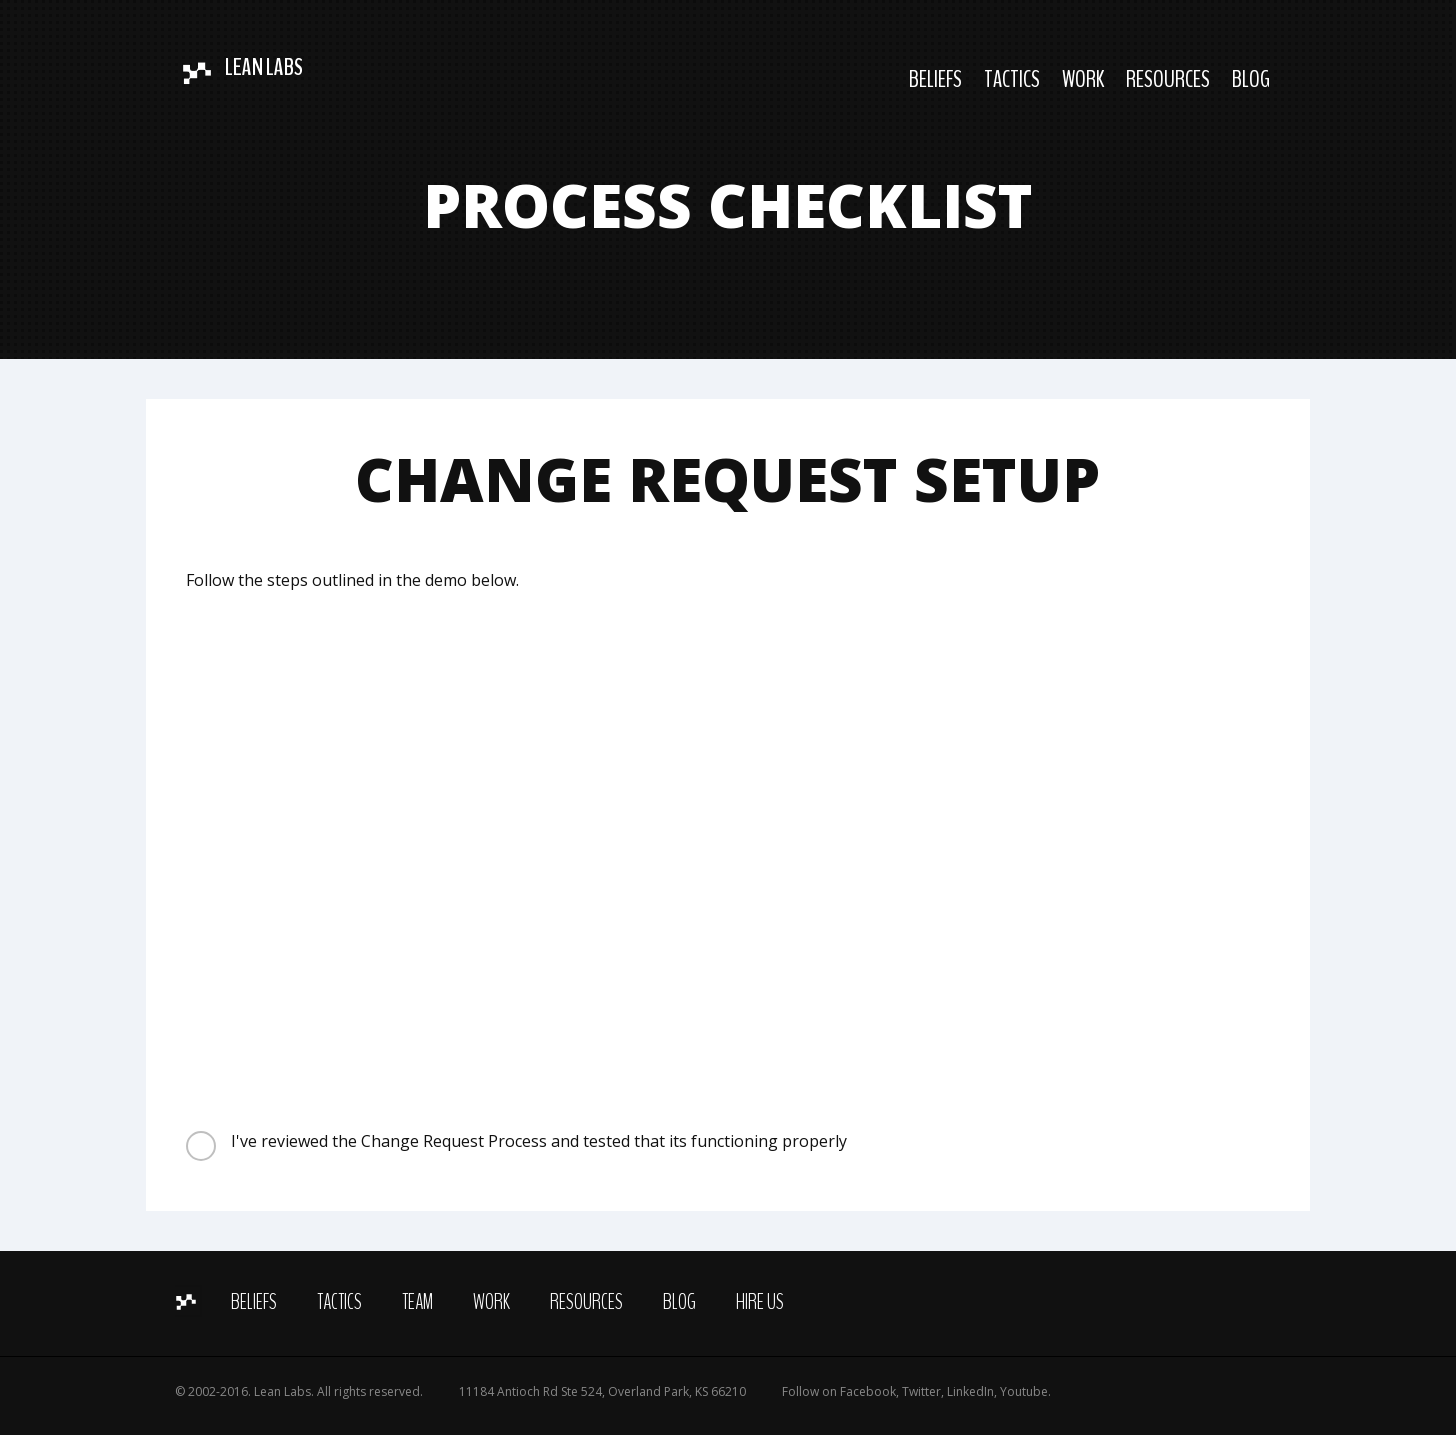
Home (188, 1301)
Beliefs (935, 79)
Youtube (1024, 1391)
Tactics (1012, 79)
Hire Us (760, 1302)
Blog (1251, 79)
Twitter (921, 1391)
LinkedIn (970, 1391)
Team (417, 1302)
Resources (1168, 79)
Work (1083, 79)
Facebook (868, 1391)
